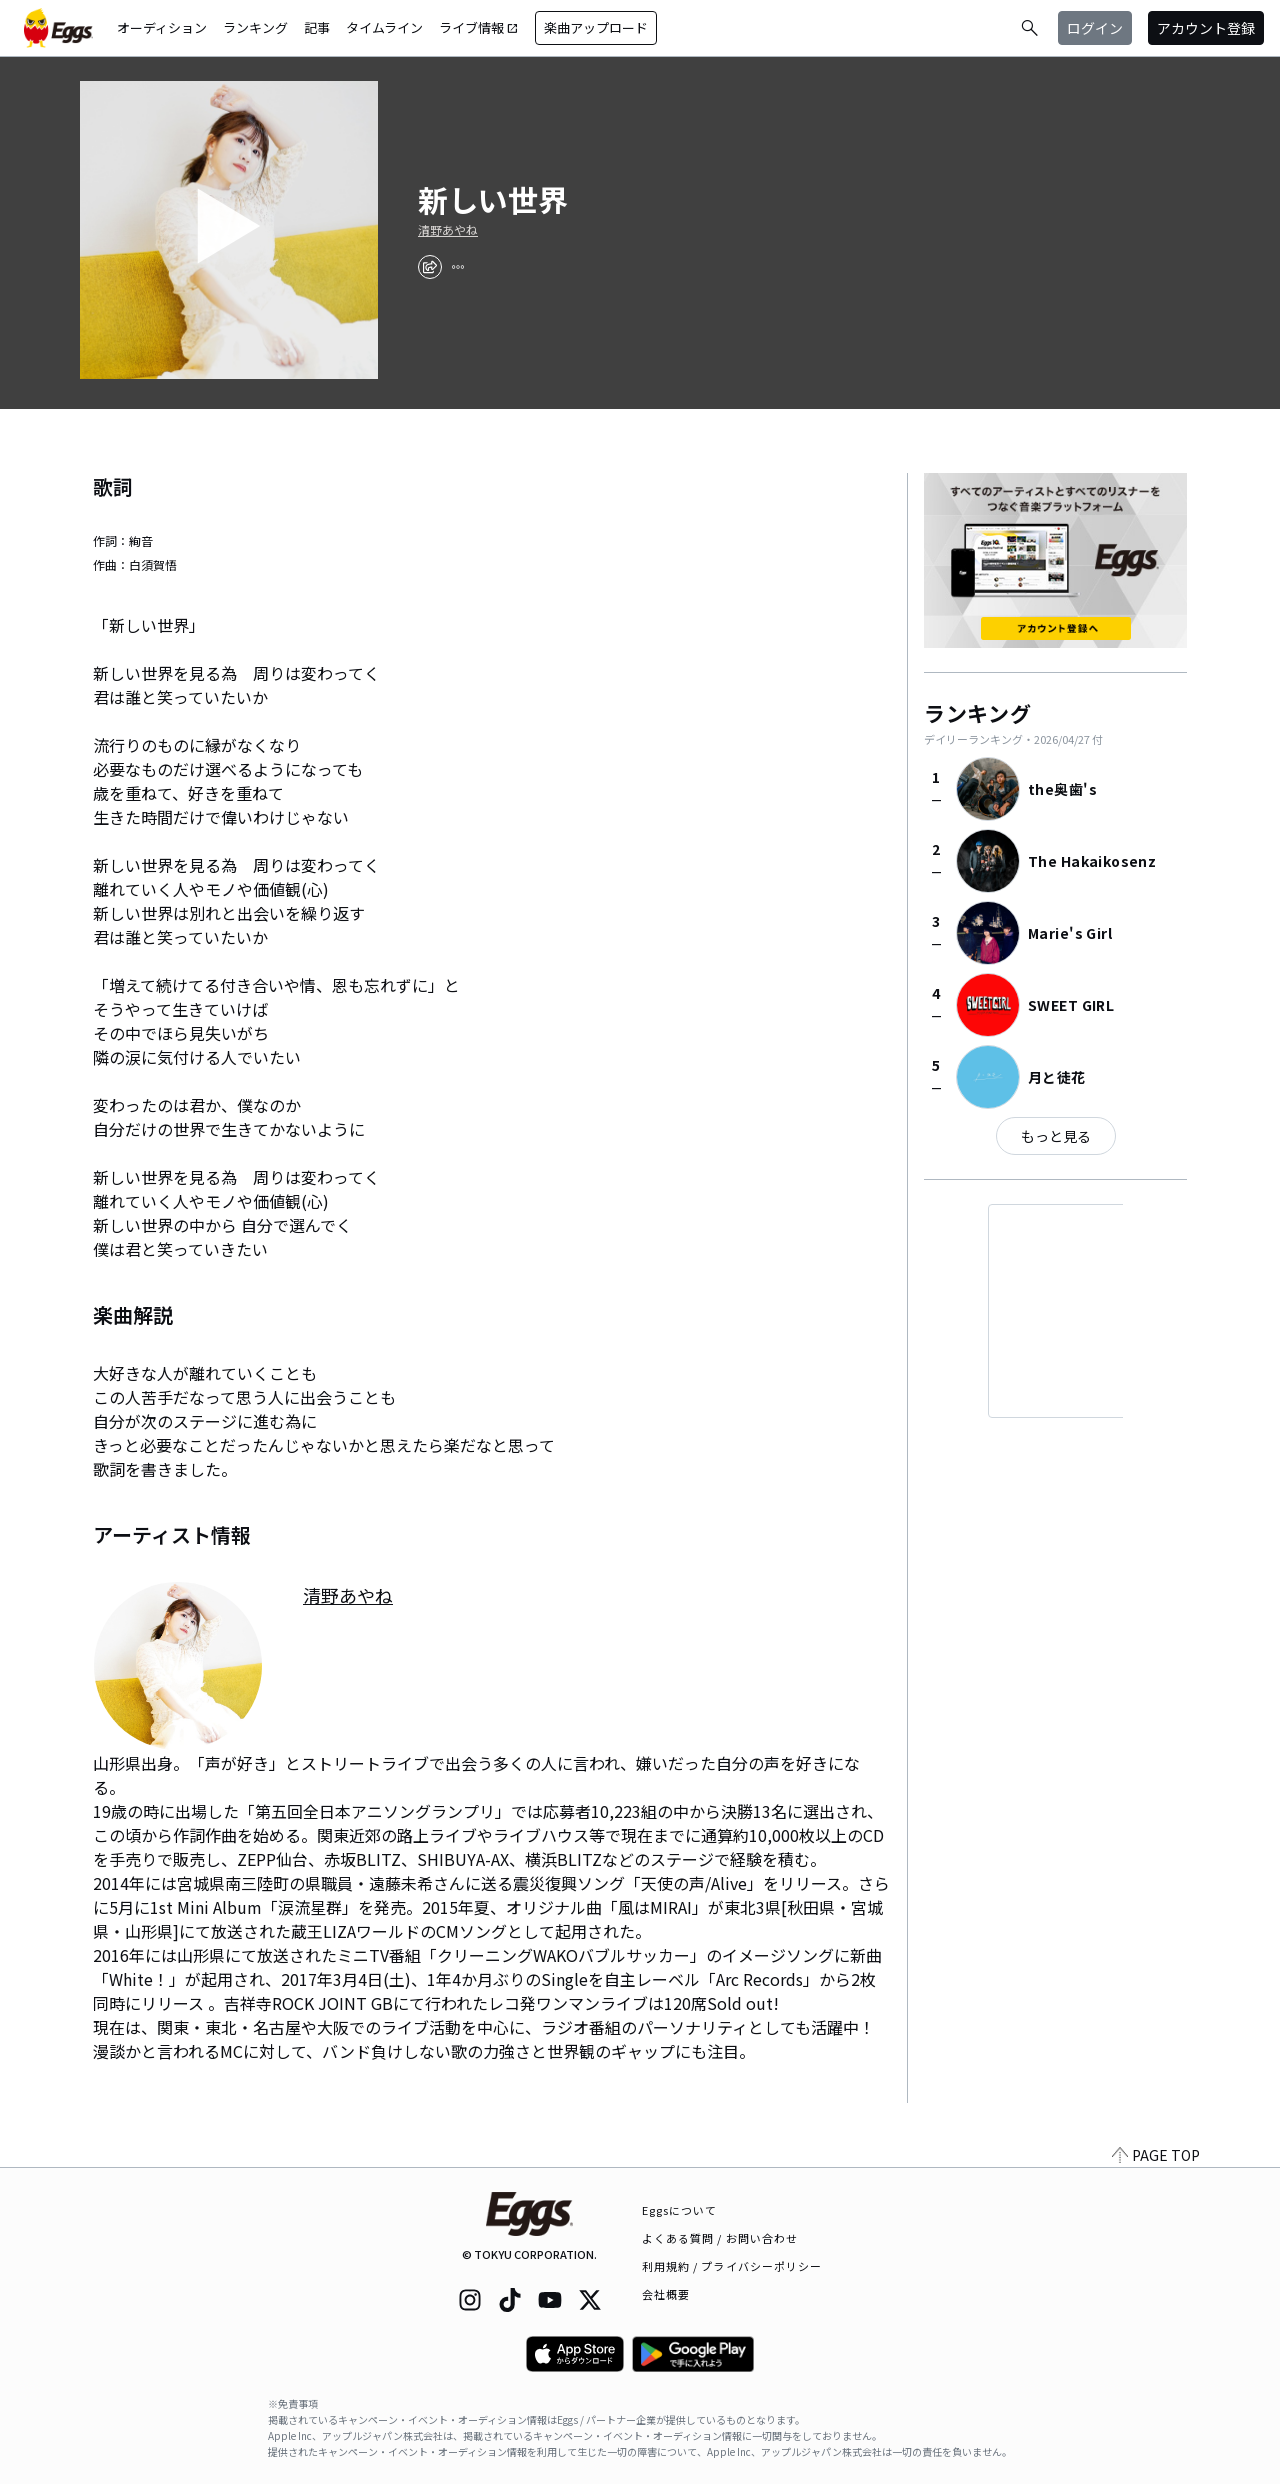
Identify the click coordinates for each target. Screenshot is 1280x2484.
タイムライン (384, 27)
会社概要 (666, 2294)
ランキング (255, 27)
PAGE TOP (1156, 2155)
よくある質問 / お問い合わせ (720, 2238)
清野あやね (448, 230)
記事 (317, 27)
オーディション (162, 27)
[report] (458, 267)
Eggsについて (680, 2210)
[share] (430, 267)
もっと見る (1056, 1136)
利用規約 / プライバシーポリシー (732, 2266)
